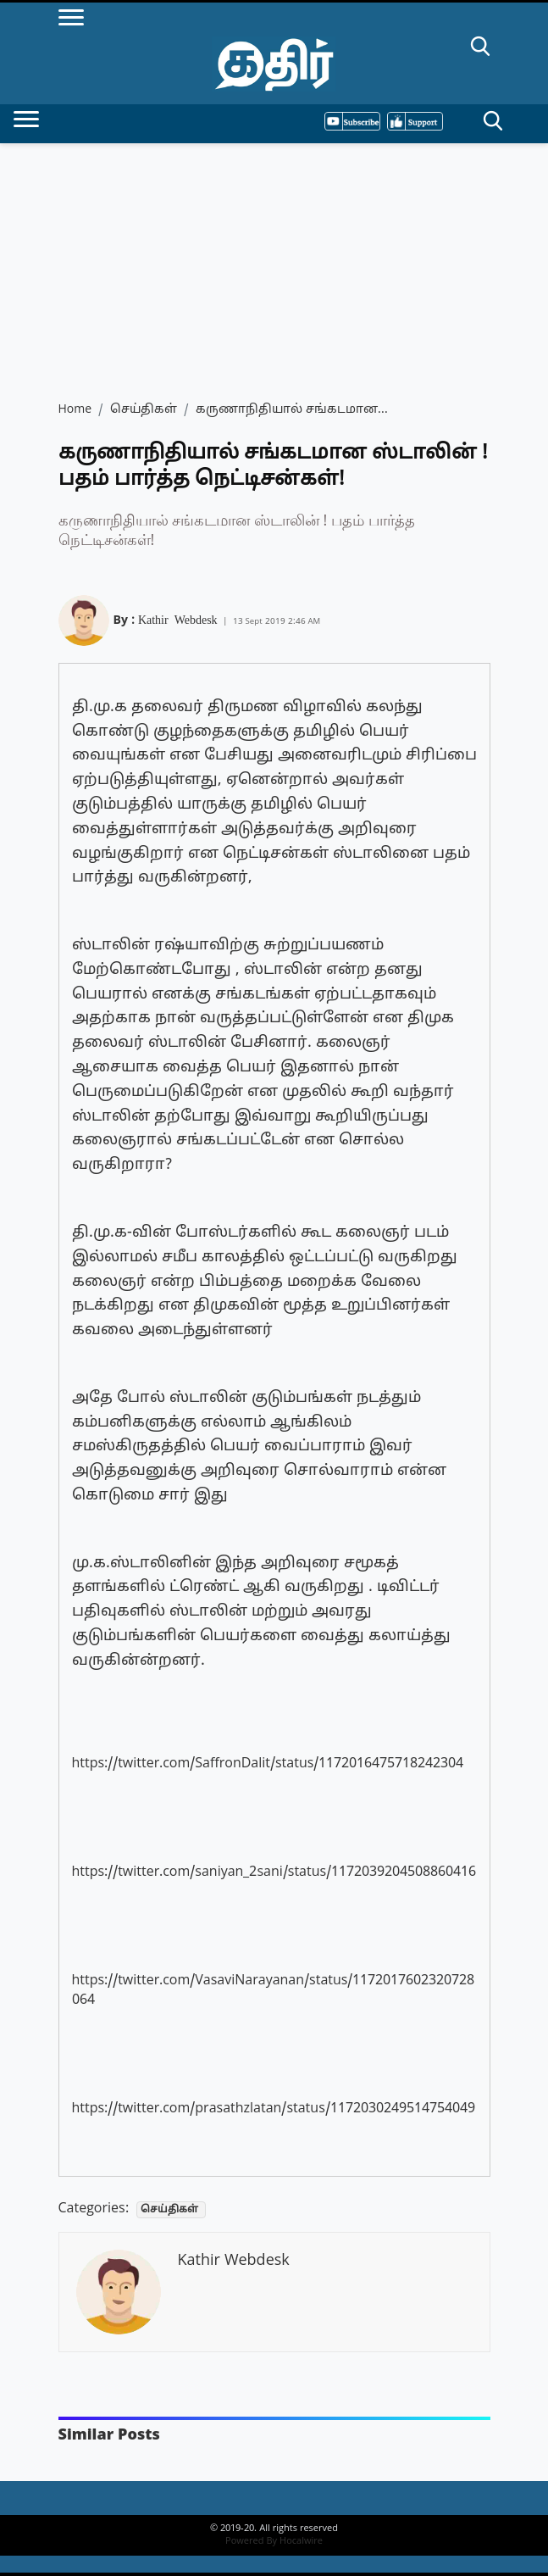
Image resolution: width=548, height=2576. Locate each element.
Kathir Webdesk (178, 619)
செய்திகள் (143, 410)
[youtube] (352, 121)
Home (75, 410)
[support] (415, 121)
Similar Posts (109, 2435)
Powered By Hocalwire (274, 2541)
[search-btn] (480, 49)
